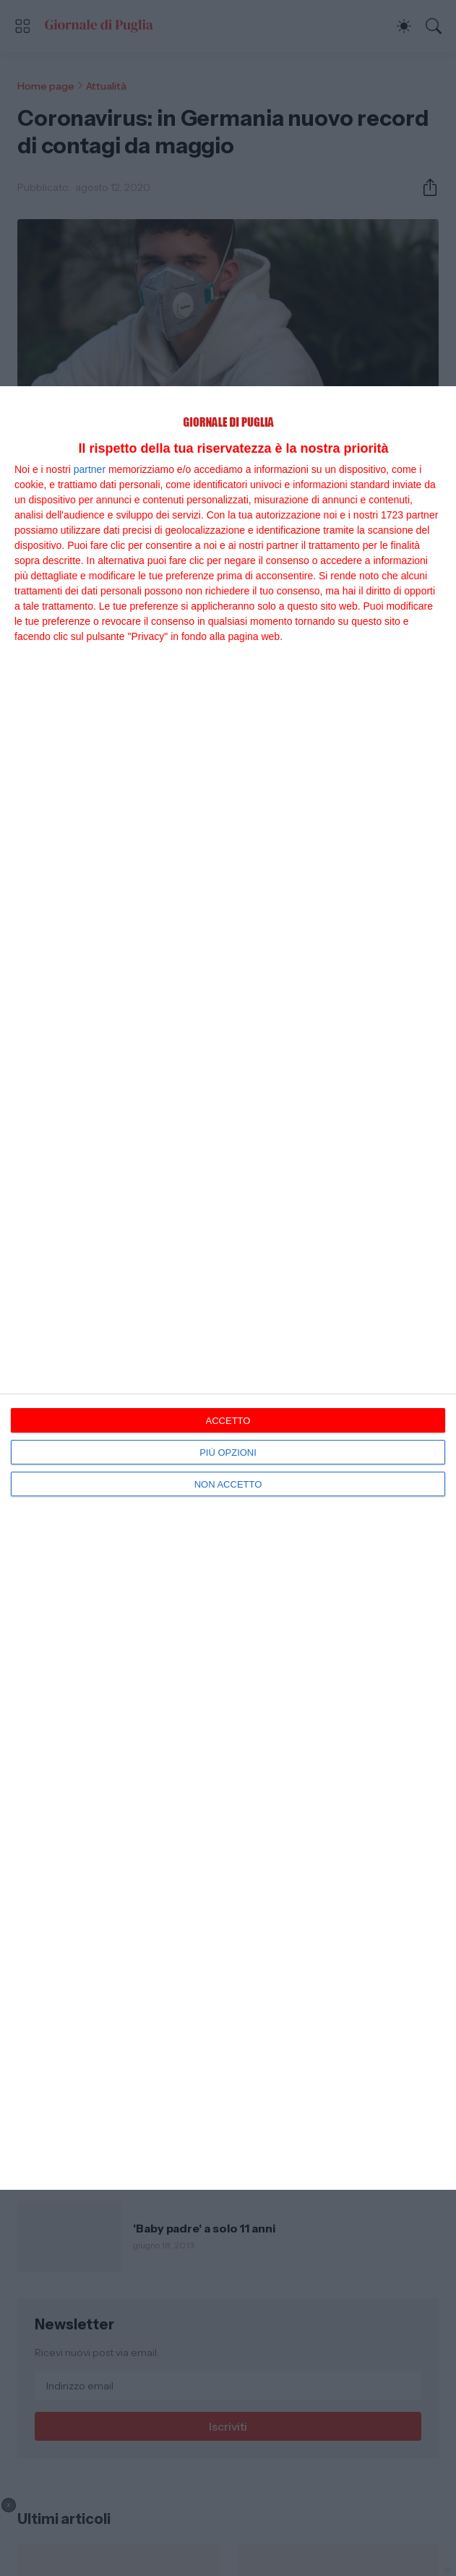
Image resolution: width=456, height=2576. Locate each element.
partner (90, 469)
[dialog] (228, 1287)
